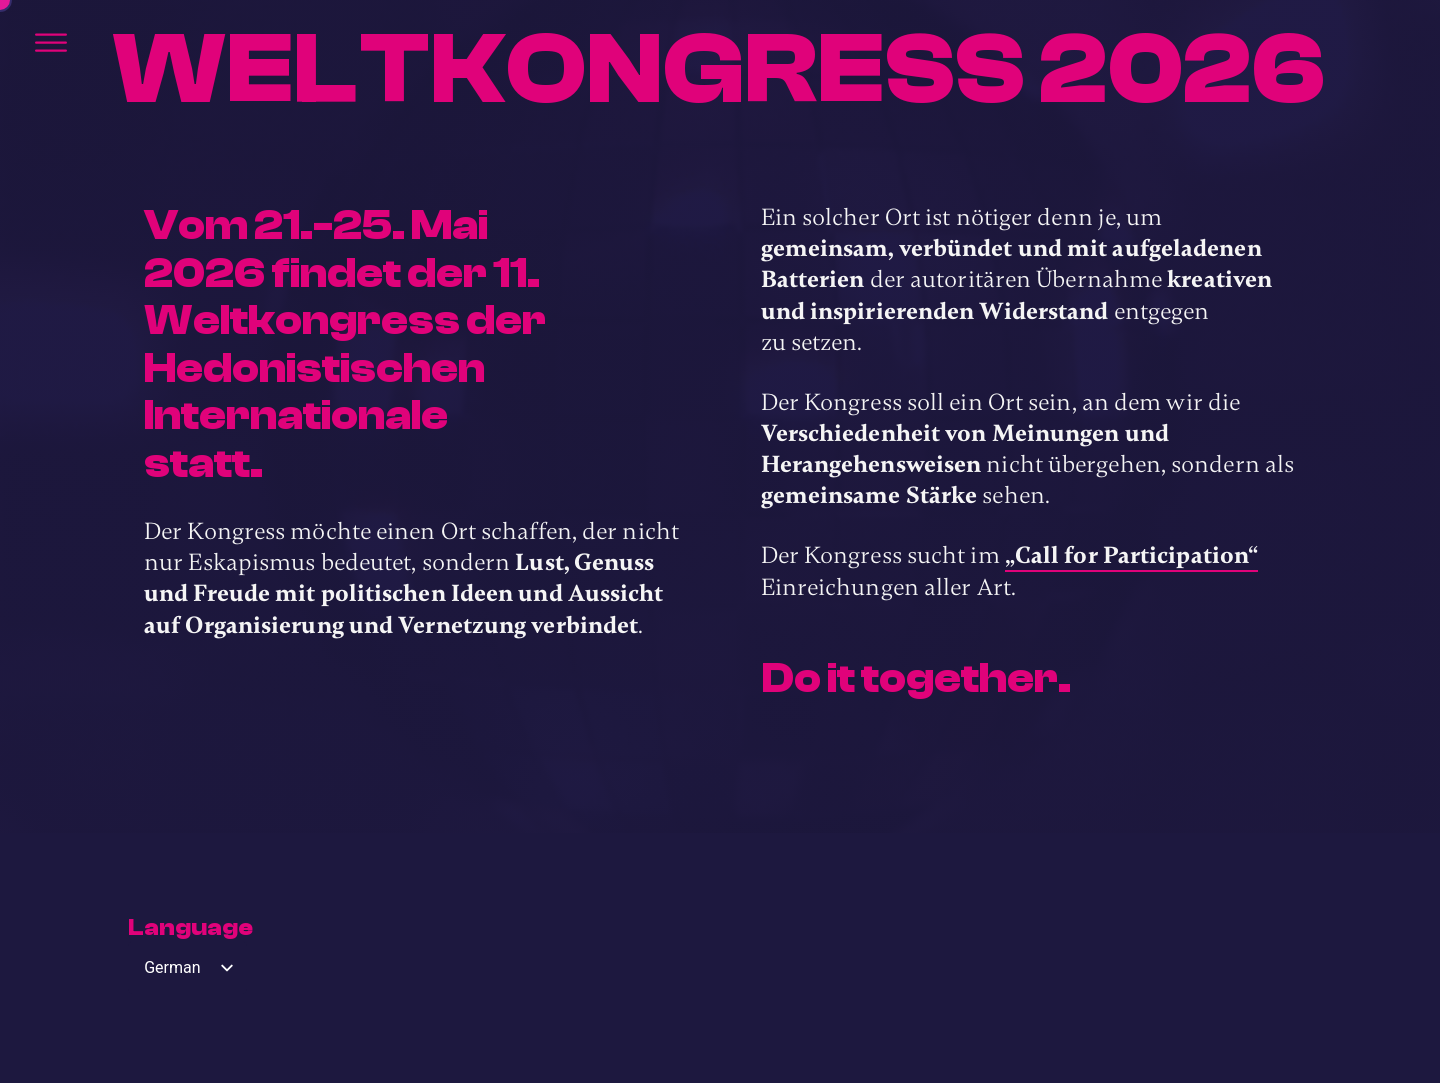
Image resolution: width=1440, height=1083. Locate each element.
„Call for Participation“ (1131, 555)
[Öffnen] (51, 42)
